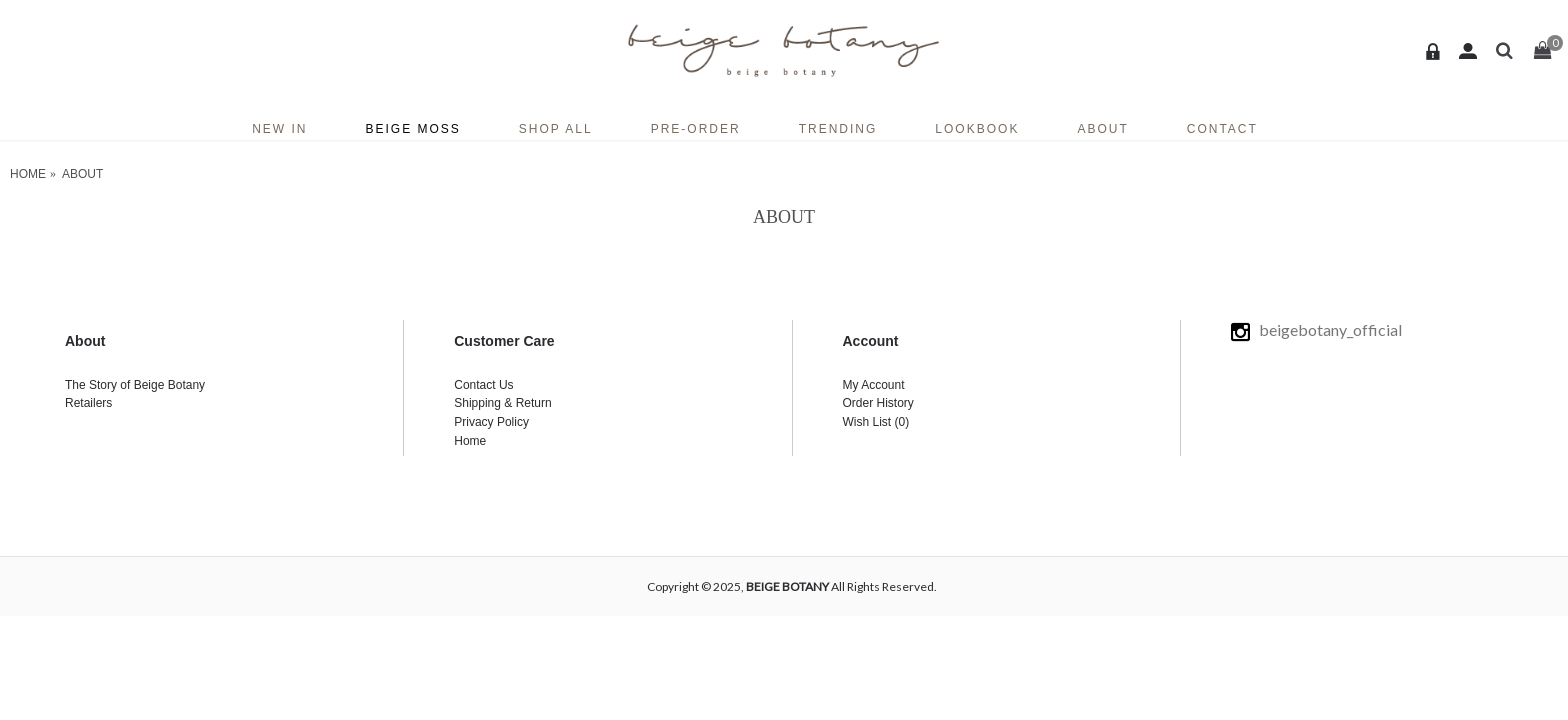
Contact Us (483, 385)
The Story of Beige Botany (135, 385)
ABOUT (82, 174)
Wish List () (876, 422)
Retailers (88, 403)
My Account (874, 385)
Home (28, 174)
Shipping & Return (502, 403)
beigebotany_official (1318, 329)
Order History (878, 403)
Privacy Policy (491, 422)
